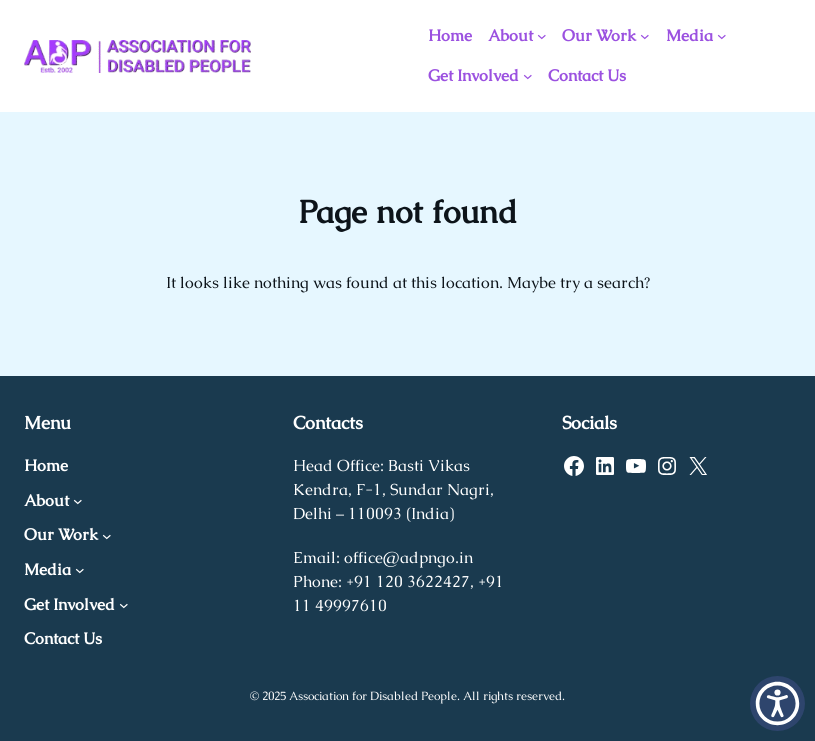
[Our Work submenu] (645, 36)
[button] (777, 703)
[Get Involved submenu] (528, 76)
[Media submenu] (722, 36)
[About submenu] (542, 36)
